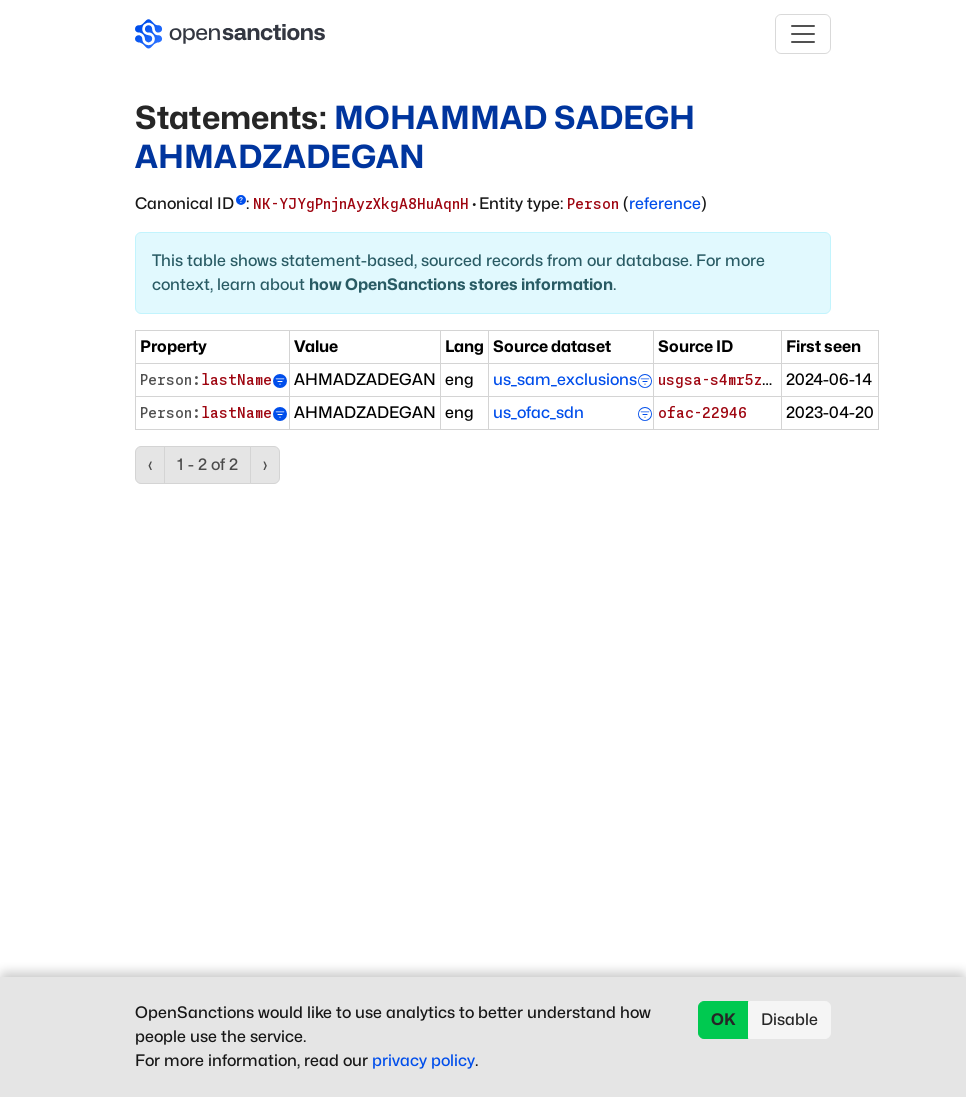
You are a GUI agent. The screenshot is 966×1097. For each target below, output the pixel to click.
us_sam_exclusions (565, 379)
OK (723, 1019)
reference (665, 203)
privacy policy (423, 1060)
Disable (789, 1019)
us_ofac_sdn (538, 412)
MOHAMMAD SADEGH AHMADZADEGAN (415, 136)
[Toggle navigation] (803, 34)
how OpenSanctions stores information (461, 284)
